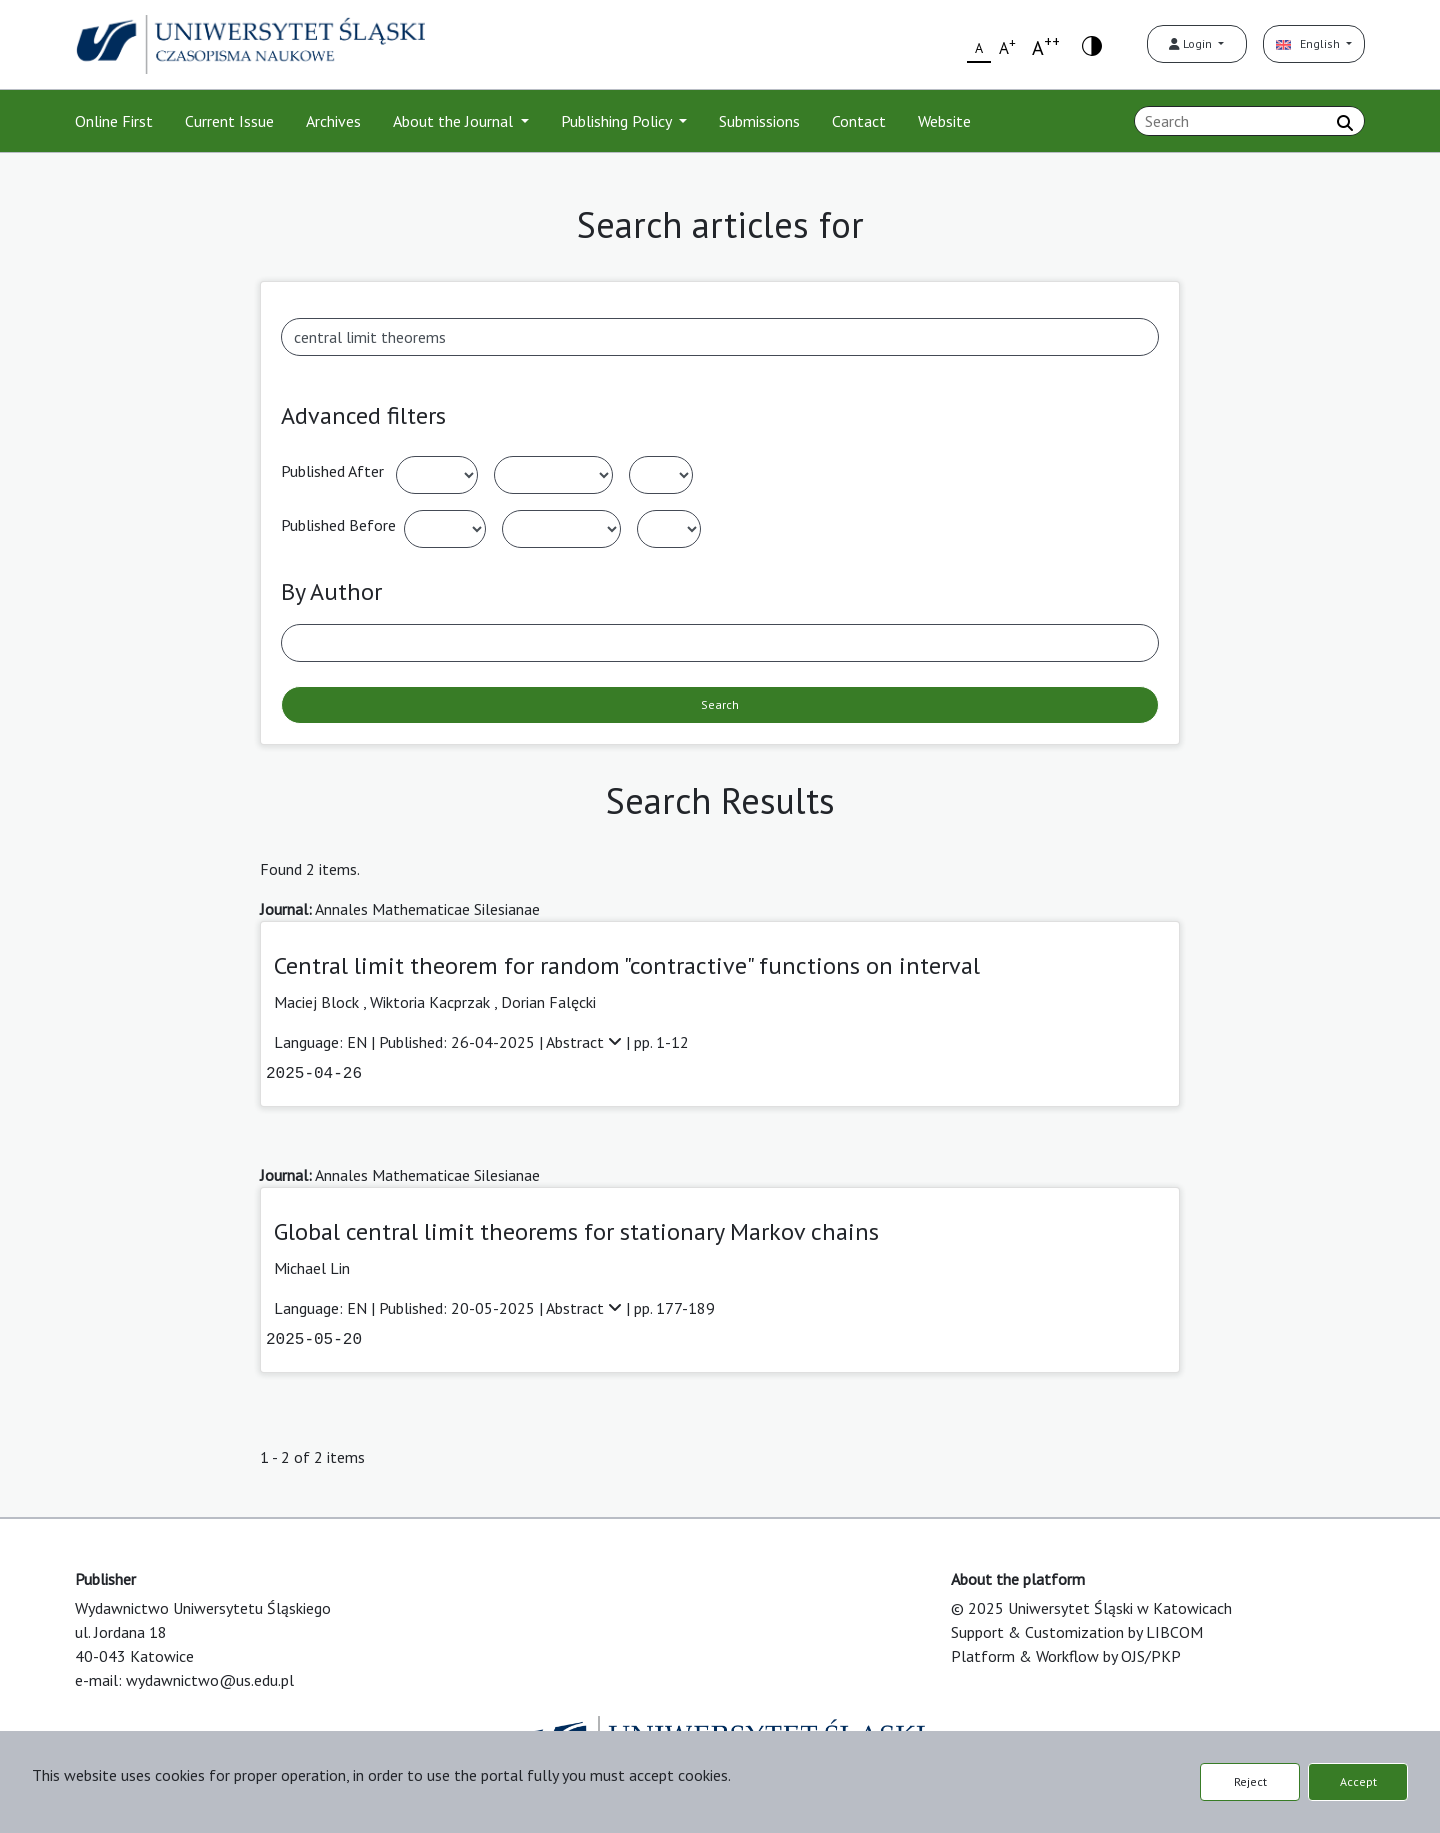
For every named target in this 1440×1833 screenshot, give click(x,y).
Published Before (338, 525)
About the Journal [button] (455, 121)
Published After (332, 471)
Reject (1250, 1781)
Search (720, 704)
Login (1192, 43)
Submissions (759, 121)
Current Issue (229, 121)
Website (944, 121)
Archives (333, 121)
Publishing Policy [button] (618, 121)
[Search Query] (1249, 121)
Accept (1358, 1781)
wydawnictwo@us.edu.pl (210, 1680)
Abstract (586, 1042)
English (1309, 43)
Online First (114, 121)
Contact (859, 121)
